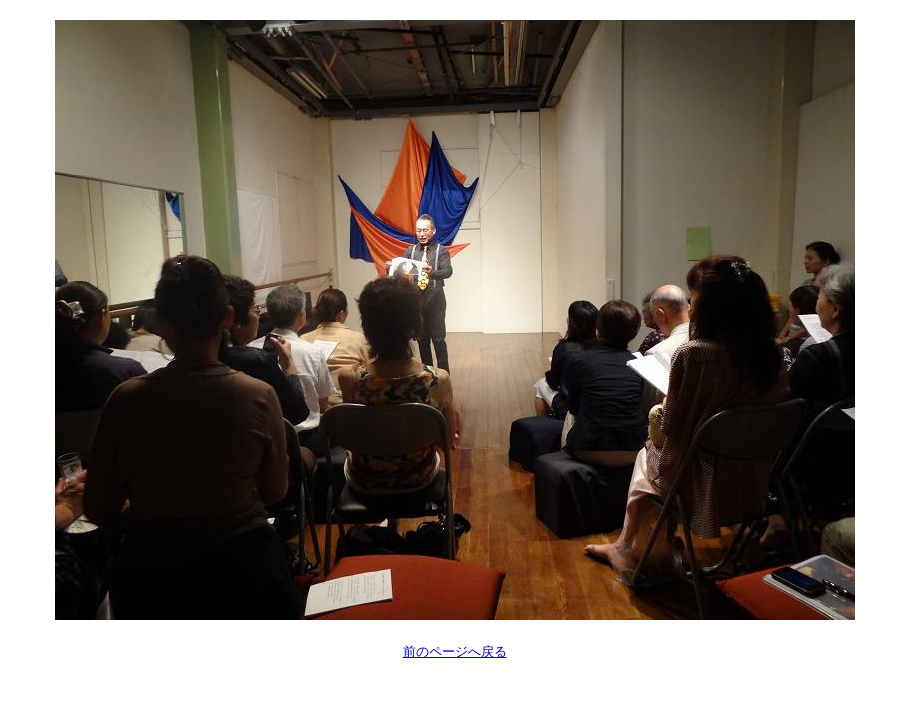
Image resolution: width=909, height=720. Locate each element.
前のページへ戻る (455, 651)
